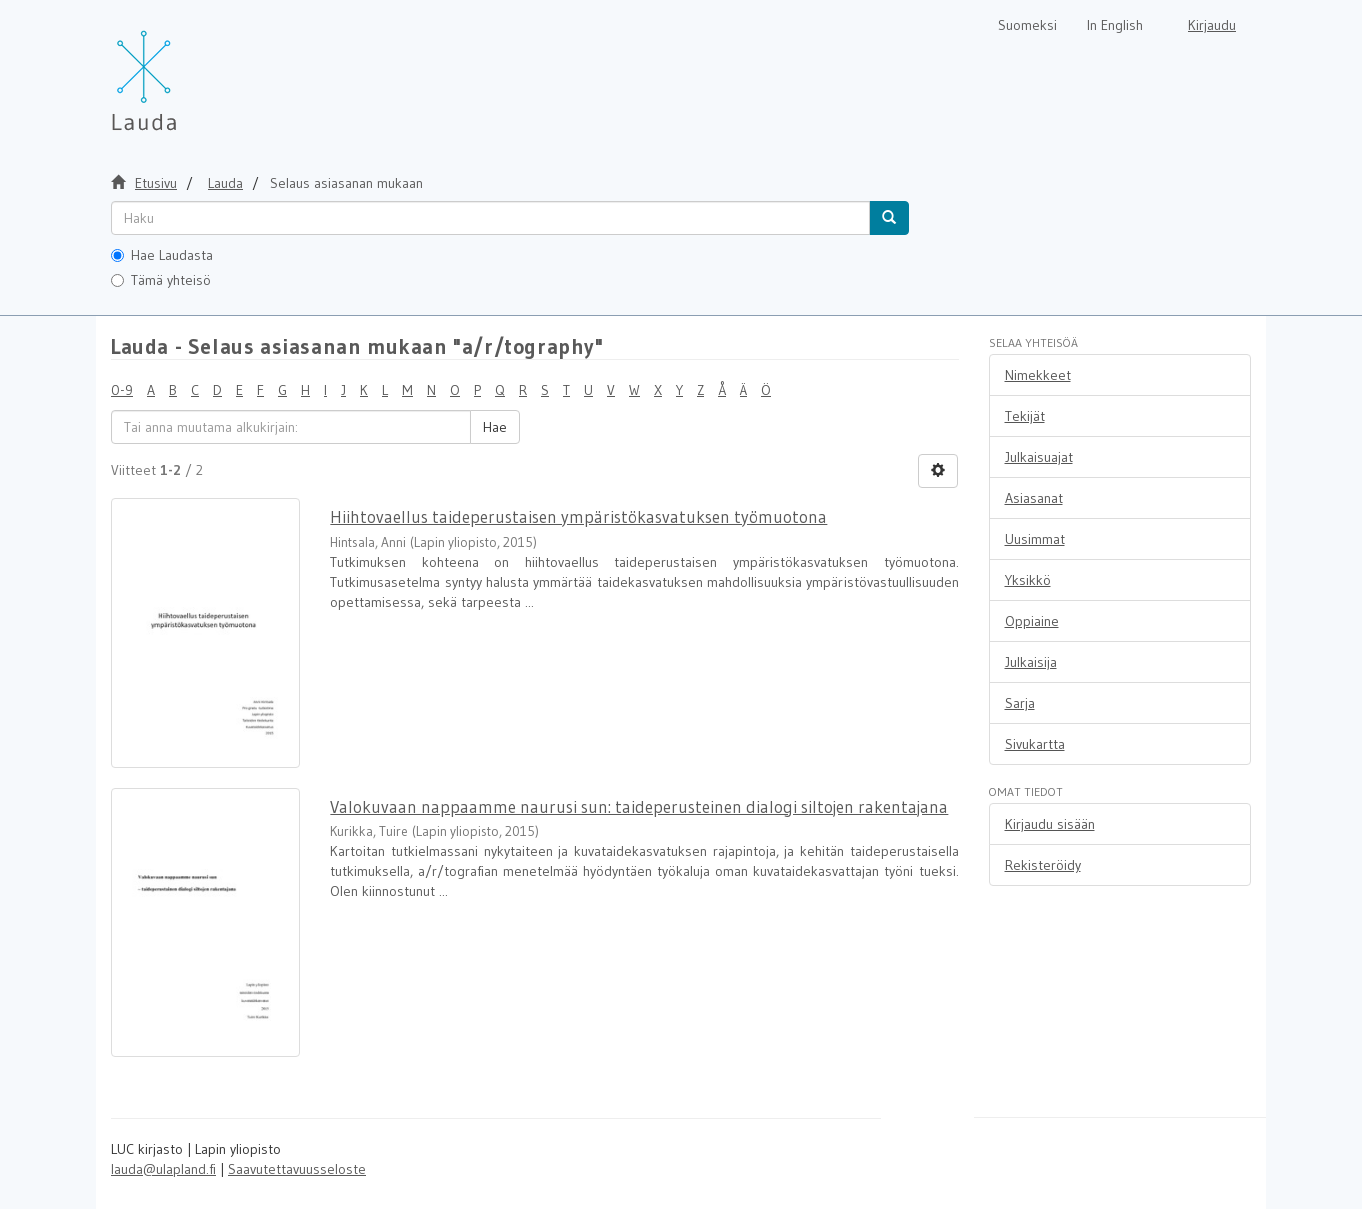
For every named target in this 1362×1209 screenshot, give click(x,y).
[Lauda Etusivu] (186, 70)
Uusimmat (1035, 539)
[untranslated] (490, 218)
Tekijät (1025, 416)
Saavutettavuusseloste (297, 1169)
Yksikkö (1028, 580)
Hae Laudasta (162, 255)
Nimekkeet (1038, 375)
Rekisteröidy (1043, 865)
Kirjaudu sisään (1050, 824)
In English (1115, 25)
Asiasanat (1034, 498)
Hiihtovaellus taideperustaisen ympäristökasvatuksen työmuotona (578, 516)
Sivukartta (1035, 744)
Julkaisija (1031, 662)
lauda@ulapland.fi (163, 1169)
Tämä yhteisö (161, 280)
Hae (495, 427)
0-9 (122, 390)
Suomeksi (1027, 25)
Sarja (1020, 703)
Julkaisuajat (1039, 457)
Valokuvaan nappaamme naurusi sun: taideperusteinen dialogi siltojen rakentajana (639, 806)
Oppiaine (1032, 621)
